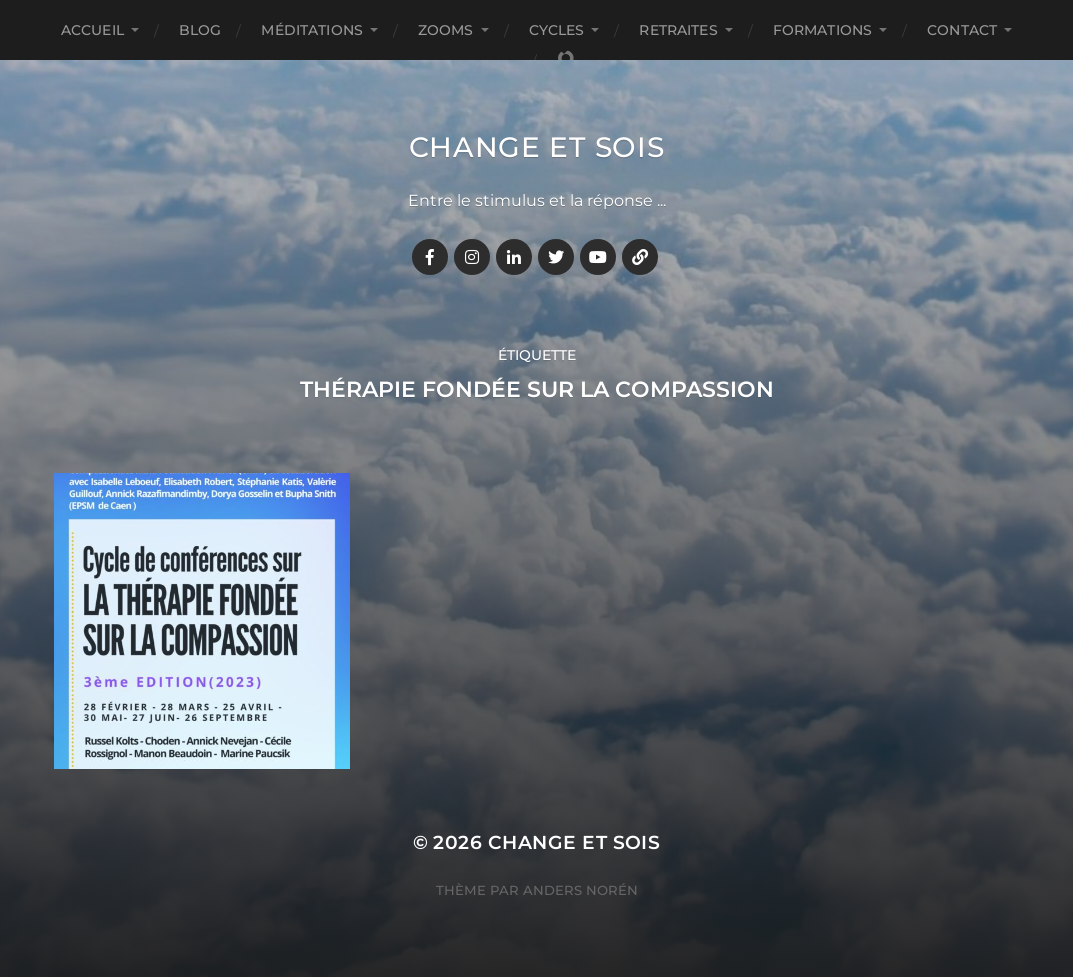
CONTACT (962, 30)
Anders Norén (580, 890)
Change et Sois (537, 147)
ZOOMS (446, 30)
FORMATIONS (822, 30)
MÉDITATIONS (312, 30)
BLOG (200, 30)
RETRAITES (678, 30)
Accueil (92, 30)
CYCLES (557, 30)
